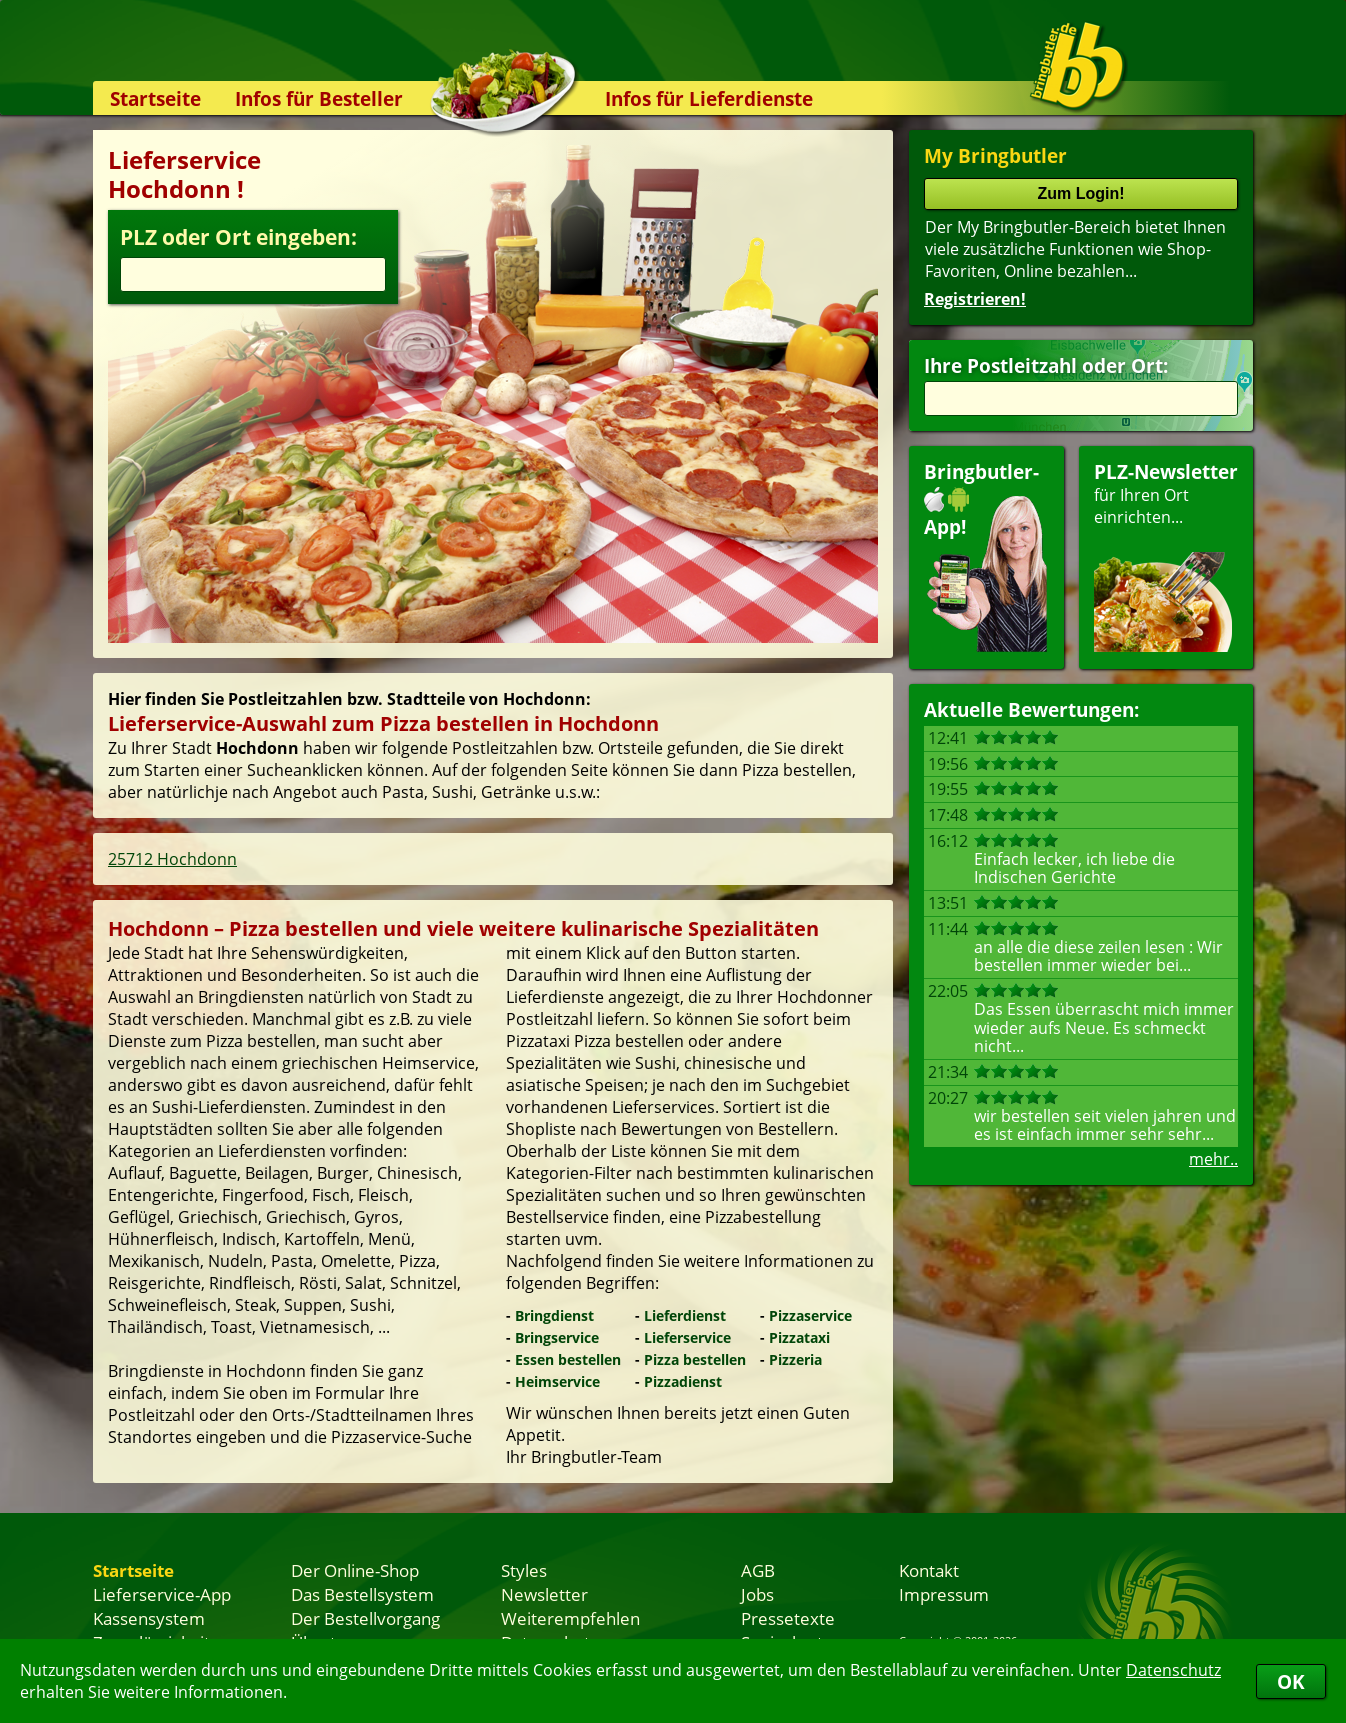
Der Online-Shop (355, 1570)
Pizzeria (795, 1359)
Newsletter (544, 1594)
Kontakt (929, 1570)
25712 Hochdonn (172, 859)
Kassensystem (149, 1618)
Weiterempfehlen (570, 1618)
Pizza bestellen (695, 1359)
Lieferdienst (685, 1315)
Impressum (944, 1594)
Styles (524, 1570)
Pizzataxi (799, 1337)
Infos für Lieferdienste (709, 98)
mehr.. (1213, 1159)
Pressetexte (788, 1618)
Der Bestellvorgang (365, 1618)
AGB (758, 1570)
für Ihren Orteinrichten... (1166, 555)
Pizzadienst (683, 1381)
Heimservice (557, 1381)
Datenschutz (1173, 1670)
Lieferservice (687, 1337)
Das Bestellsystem (362, 1594)
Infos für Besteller (319, 98)
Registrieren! (975, 299)
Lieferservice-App (162, 1594)
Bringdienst (554, 1315)
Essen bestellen (568, 1359)
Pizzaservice (810, 1315)
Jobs (757, 1594)
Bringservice (557, 1337)
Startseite (155, 98)
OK (1291, 1681)
